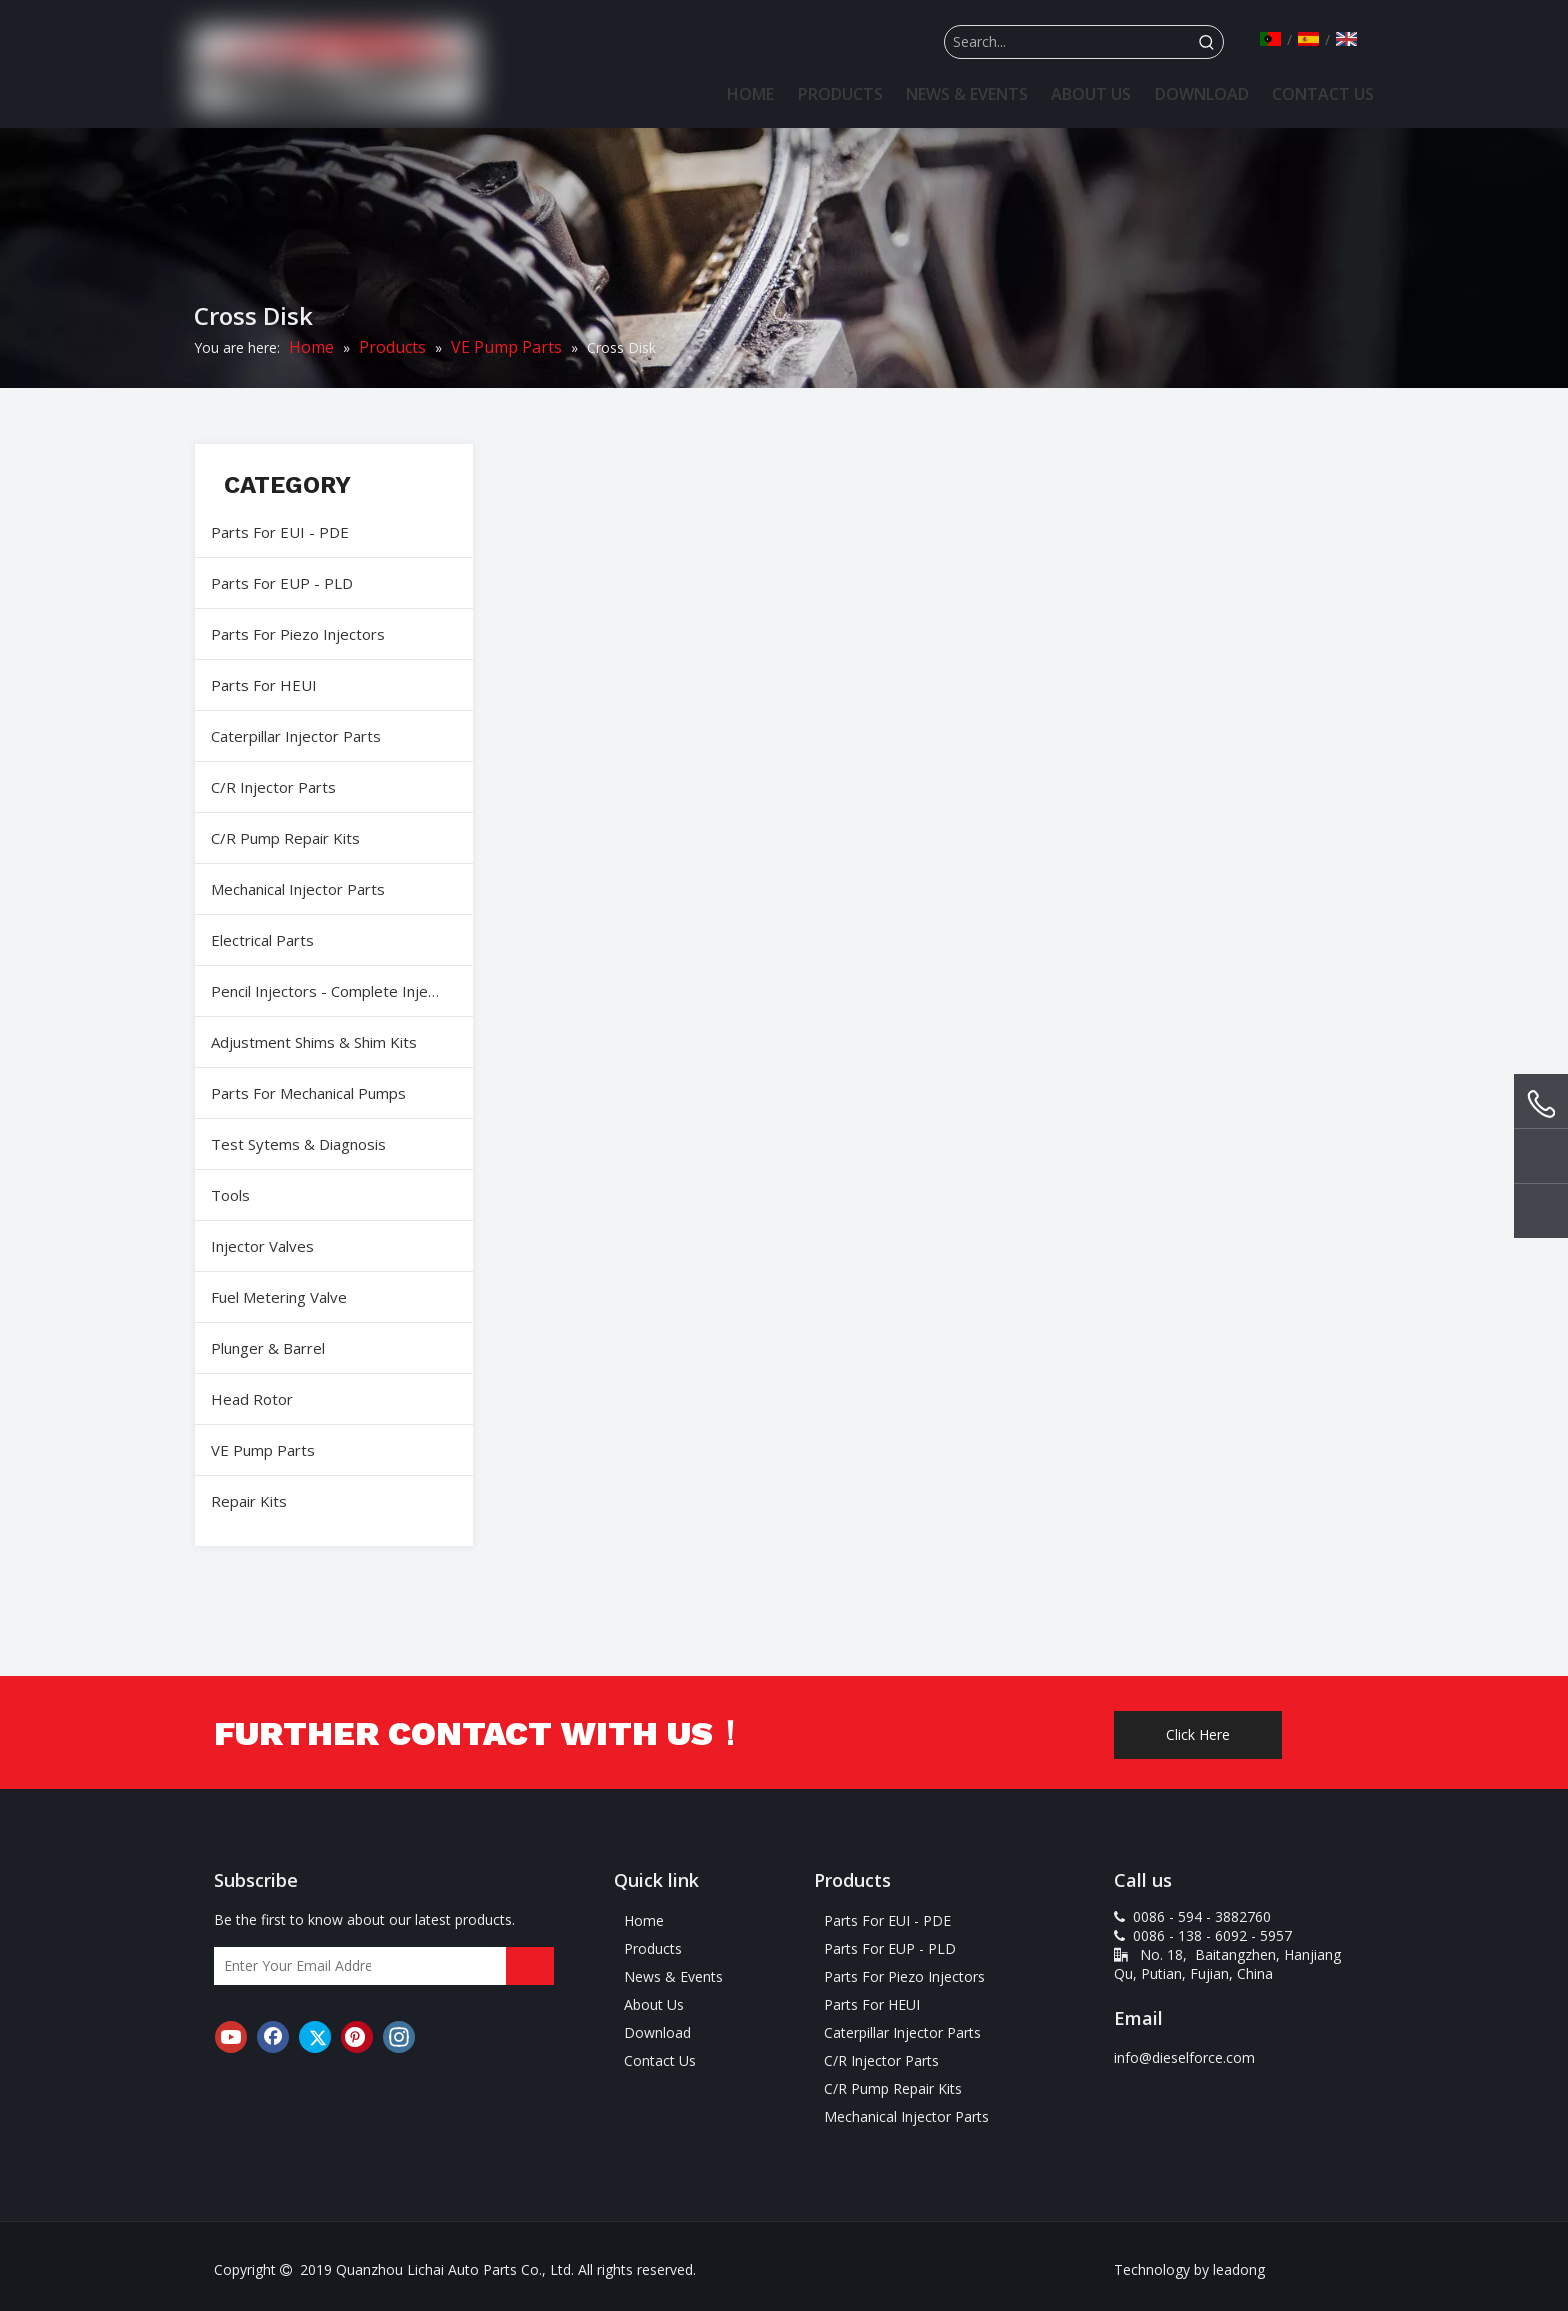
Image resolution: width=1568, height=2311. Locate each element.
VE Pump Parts (263, 1450)
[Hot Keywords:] (1207, 42)
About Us (654, 2004)
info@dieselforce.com (1184, 2057)
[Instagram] (399, 2037)
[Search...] (1068, 42)
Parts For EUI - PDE (280, 532)
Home (644, 1920)
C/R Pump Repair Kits (285, 838)
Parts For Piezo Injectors (298, 634)
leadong (1239, 2269)
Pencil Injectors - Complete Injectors (337, 991)
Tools (230, 1195)
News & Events (673, 1976)
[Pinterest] (357, 2037)
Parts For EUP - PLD (282, 583)
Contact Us (660, 2060)
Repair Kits (249, 1501)
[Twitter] (315, 2037)
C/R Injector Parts (273, 787)
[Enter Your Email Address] (292, 1966)
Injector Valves (262, 1246)
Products (653, 1948)
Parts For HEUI (264, 685)
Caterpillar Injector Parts (296, 736)
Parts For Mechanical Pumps (308, 1093)
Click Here (1198, 1734)
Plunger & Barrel (268, 1348)
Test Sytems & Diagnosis (298, 1144)
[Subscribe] (530, 1966)
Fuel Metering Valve (279, 1297)
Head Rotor (252, 1399)
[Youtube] (231, 2037)
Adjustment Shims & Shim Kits (314, 1042)
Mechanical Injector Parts (298, 889)
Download (657, 2032)
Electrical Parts (262, 940)
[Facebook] (273, 2037)
